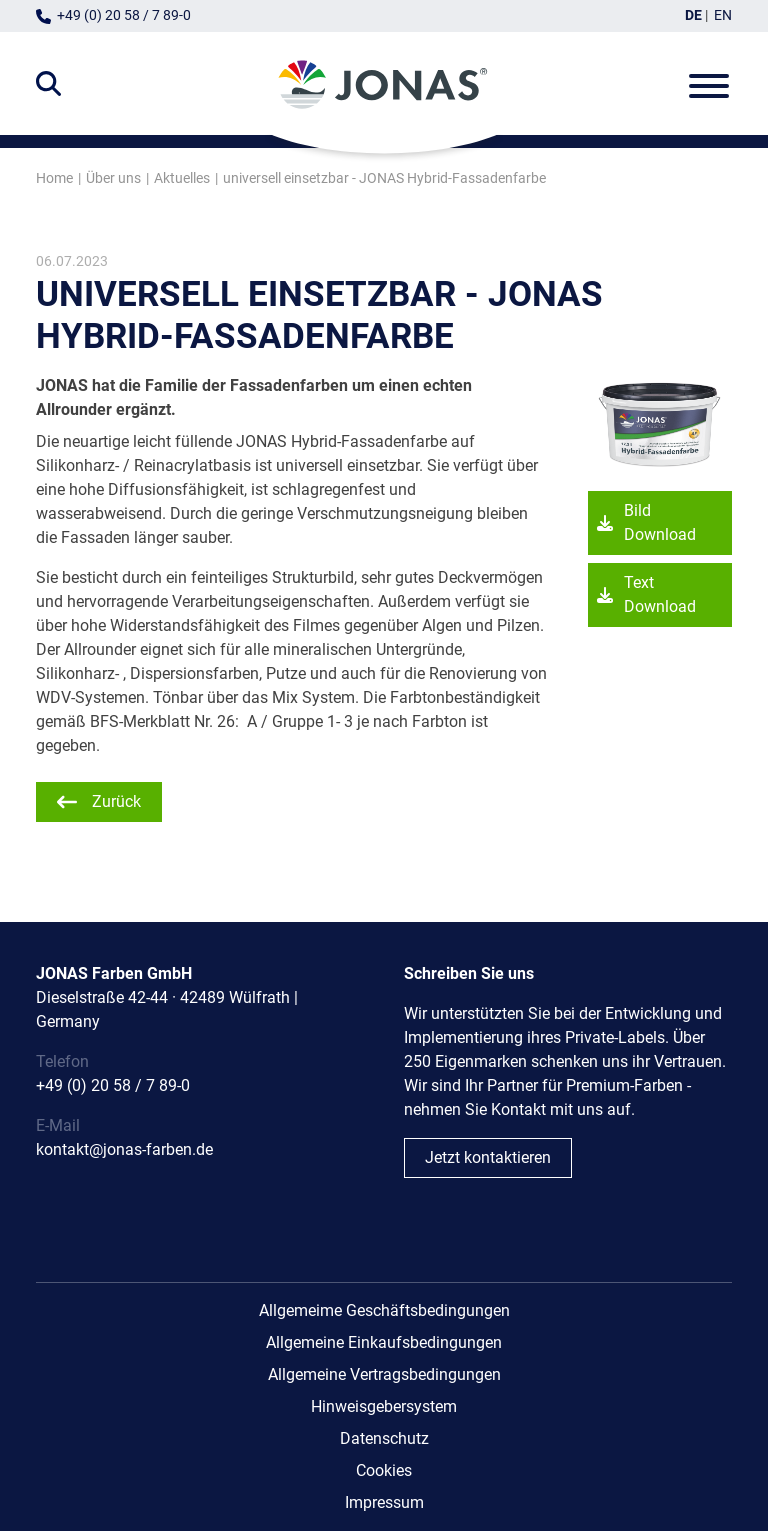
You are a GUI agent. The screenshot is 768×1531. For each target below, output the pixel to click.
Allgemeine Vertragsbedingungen (384, 1374)
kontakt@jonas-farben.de (124, 1149)
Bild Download (660, 523)
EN (723, 15)
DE (693, 15)
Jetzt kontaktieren (488, 1157)
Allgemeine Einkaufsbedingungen (384, 1342)
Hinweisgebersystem (384, 1406)
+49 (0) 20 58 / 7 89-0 (124, 15)
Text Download (660, 595)
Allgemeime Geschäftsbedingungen (384, 1310)
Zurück (116, 801)
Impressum (384, 1502)
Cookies (384, 1470)
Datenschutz (384, 1438)
